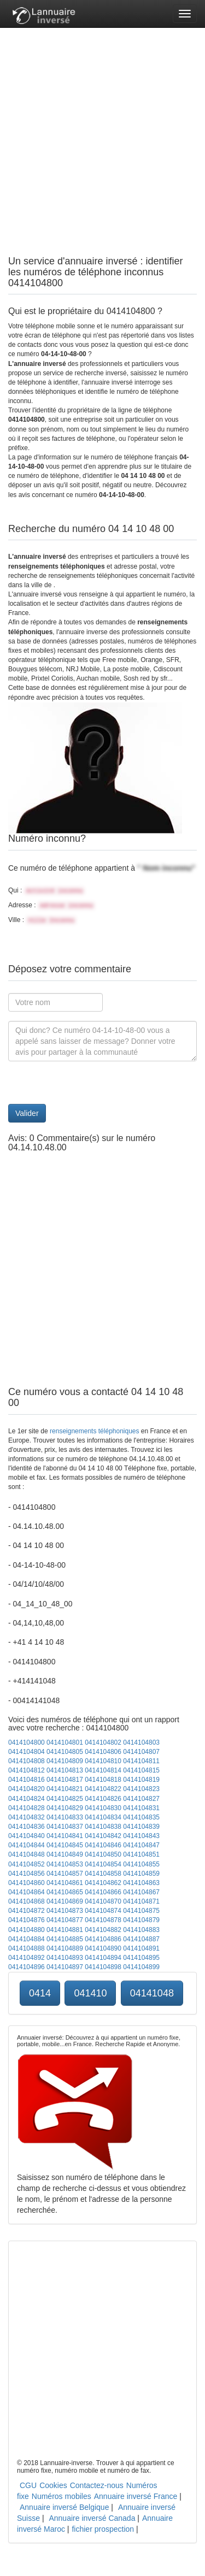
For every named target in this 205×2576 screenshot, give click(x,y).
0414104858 (103, 1873)
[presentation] (91, 1082)
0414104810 (103, 1761)
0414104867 (141, 1892)
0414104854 (103, 1864)
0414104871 (141, 1901)
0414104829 (64, 1808)
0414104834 (103, 1817)
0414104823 (141, 1789)
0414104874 (103, 1911)
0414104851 (141, 1854)
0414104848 (26, 1854)
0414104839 (141, 1826)
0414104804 (26, 1752)
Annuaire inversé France (136, 2496)
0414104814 (103, 1770)
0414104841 (64, 1836)
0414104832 (26, 1817)
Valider (27, 1113)
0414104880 (26, 1930)
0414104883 (141, 1930)
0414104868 (26, 1901)
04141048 (152, 1993)
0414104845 (64, 1845)
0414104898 (103, 1967)
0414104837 (64, 1826)
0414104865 (64, 1892)
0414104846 (103, 1845)
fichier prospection (103, 2529)
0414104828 (26, 1808)
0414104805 (64, 1752)
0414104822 (103, 1789)
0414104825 (64, 1799)
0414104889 (64, 1948)
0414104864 (26, 1892)
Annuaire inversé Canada (92, 2518)
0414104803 (141, 1742)
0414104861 (64, 1883)
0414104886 (103, 1939)
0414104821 (64, 1789)
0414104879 (141, 1920)
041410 (90, 1993)
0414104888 (26, 1948)
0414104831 (141, 1808)
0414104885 (64, 1939)
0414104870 (103, 1901)
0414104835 (141, 1817)
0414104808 (26, 1761)
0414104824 (26, 1799)
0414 (40, 1993)
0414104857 (64, 1873)
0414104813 (64, 1770)
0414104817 (64, 1779)
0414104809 (64, 1761)
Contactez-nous (97, 2485)
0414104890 (103, 1948)
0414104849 (64, 1854)
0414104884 (26, 1939)
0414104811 (141, 1761)
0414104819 (141, 1779)
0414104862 (103, 1883)
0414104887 (141, 1939)
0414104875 (141, 1911)
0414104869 (64, 1901)
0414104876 (26, 1920)
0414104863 (141, 1883)
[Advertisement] (102, 129)
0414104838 (103, 1826)
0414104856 (26, 1873)
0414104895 (141, 1957)
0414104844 (26, 1845)
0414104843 (141, 1836)
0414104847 (141, 1845)
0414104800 (26, 1742)
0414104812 (26, 1770)
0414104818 (103, 1779)
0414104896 (26, 1967)
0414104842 (103, 1836)
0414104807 (141, 1752)
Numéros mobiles (61, 2496)
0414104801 (64, 1742)
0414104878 (103, 1920)
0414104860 (26, 1883)
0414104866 (103, 1892)
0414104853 (64, 1864)
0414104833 (64, 1817)
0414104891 (141, 1948)
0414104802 (103, 1742)
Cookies (53, 2485)
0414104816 (26, 1779)
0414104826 (103, 1799)
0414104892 (26, 1957)
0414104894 (103, 1957)
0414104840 (26, 1836)
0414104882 (103, 1930)
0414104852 (26, 1864)
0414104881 (64, 1930)
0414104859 (141, 1873)
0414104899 (141, 1967)
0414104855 (141, 1864)
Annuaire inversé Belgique (64, 2507)
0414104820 (26, 1789)
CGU (28, 2485)
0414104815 (141, 1770)
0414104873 (64, 1911)
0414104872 (26, 1911)
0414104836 (26, 1826)
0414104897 (64, 1967)
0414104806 (103, 1752)
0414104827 (141, 1799)
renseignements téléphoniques (94, 1431)
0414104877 (64, 1920)
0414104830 (103, 1808)
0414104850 (103, 1854)
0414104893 (64, 1957)
